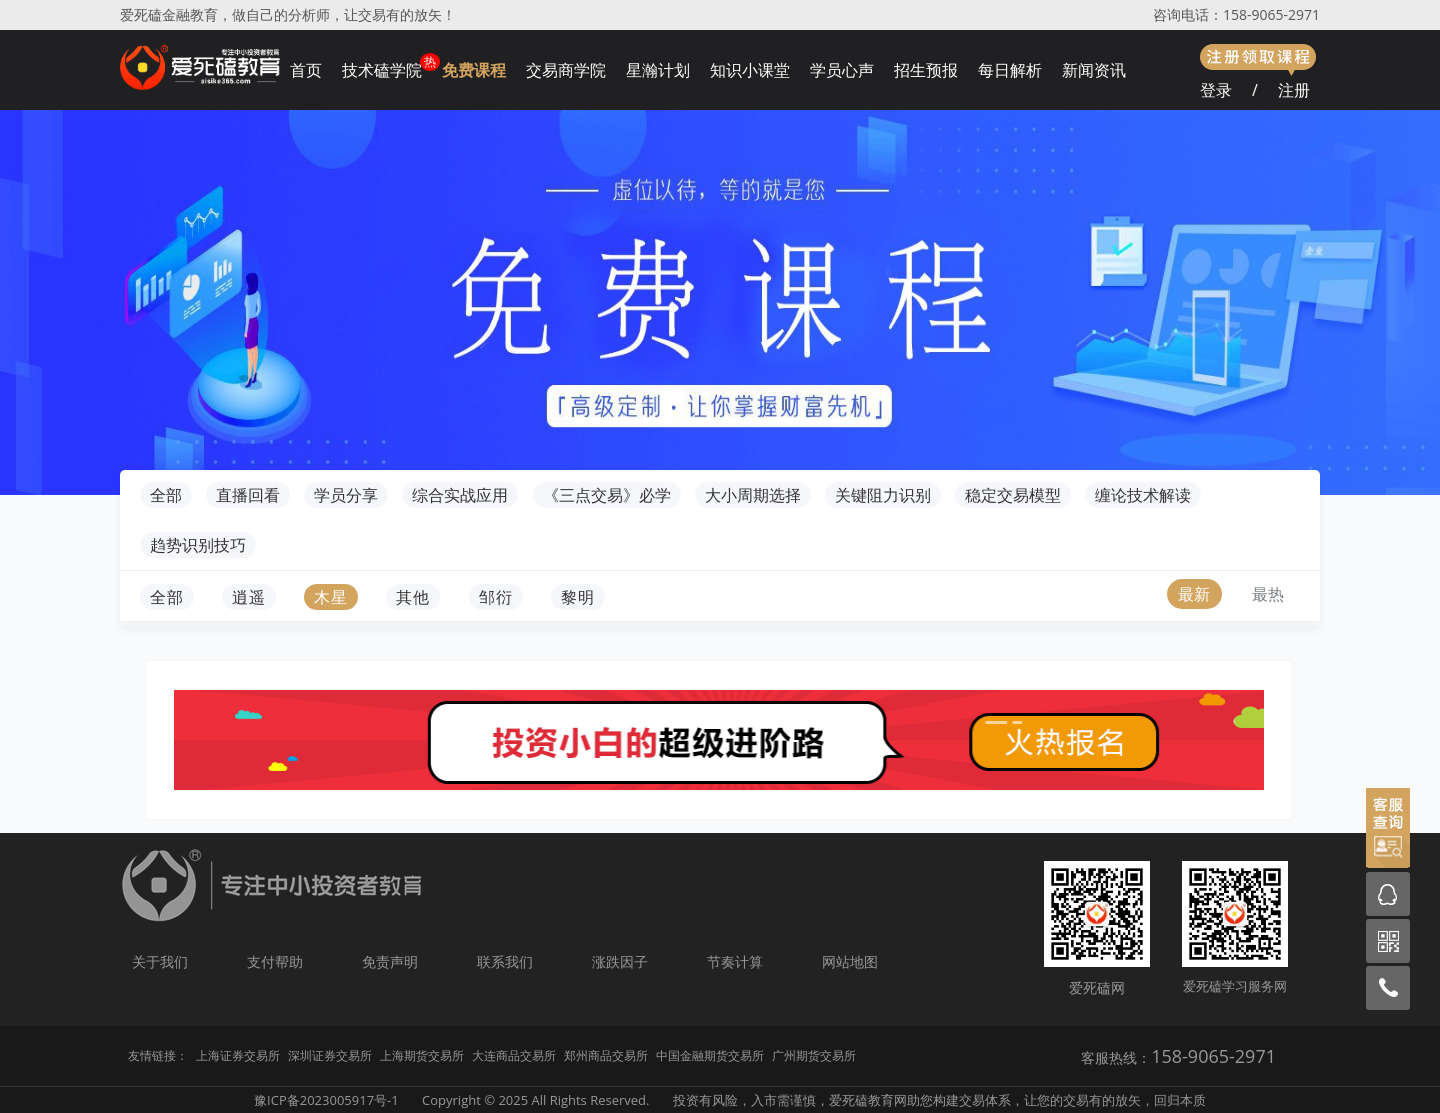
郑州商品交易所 (606, 1055)
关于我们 (160, 961)
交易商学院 (566, 70)
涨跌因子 (620, 961)
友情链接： (158, 1055)
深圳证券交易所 (330, 1055)
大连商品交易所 (514, 1055)
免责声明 (390, 961)
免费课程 (474, 70)
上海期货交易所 (422, 1055)
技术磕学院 (382, 70)
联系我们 (505, 961)
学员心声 (842, 70)
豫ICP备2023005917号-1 (326, 1100)
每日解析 (1010, 70)
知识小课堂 (750, 70)
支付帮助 (275, 961)
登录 (1216, 90)
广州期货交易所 (814, 1055)
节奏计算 (735, 961)
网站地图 (850, 961)
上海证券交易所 (238, 1055)
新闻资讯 (1094, 70)
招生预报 (926, 70)
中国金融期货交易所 (710, 1055)
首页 (306, 70)
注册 (1294, 90)
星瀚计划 (658, 70)
